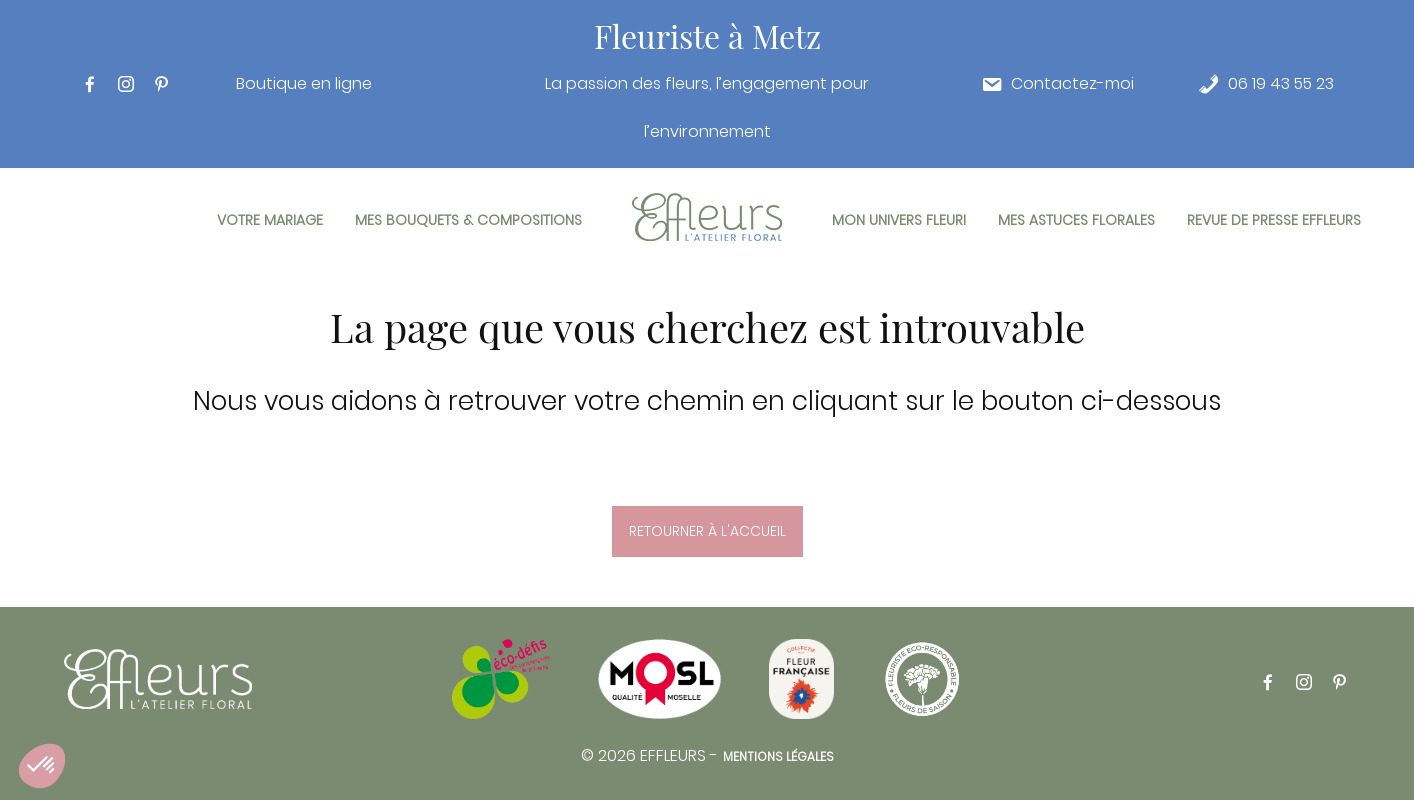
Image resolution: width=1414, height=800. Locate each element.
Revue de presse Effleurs (1274, 220)
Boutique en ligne (304, 84)
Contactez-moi (1072, 84)
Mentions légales (778, 756)
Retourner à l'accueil (707, 531)
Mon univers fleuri (899, 220)
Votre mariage (270, 220)
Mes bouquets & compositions (468, 220)
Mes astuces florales (1076, 220)
